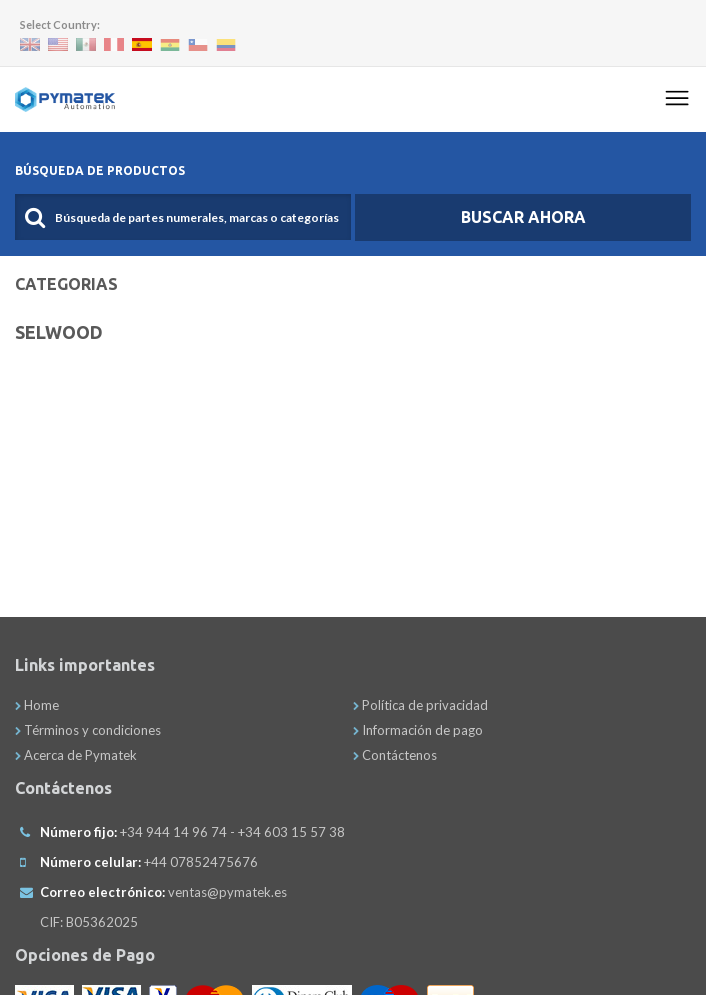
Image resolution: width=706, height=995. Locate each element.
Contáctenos (395, 755)
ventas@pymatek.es (227, 892)
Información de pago (418, 730)
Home (37, 705)
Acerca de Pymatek (76, 755)
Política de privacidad (420, 705)
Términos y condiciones (88, 730)
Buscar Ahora (523, 217)
